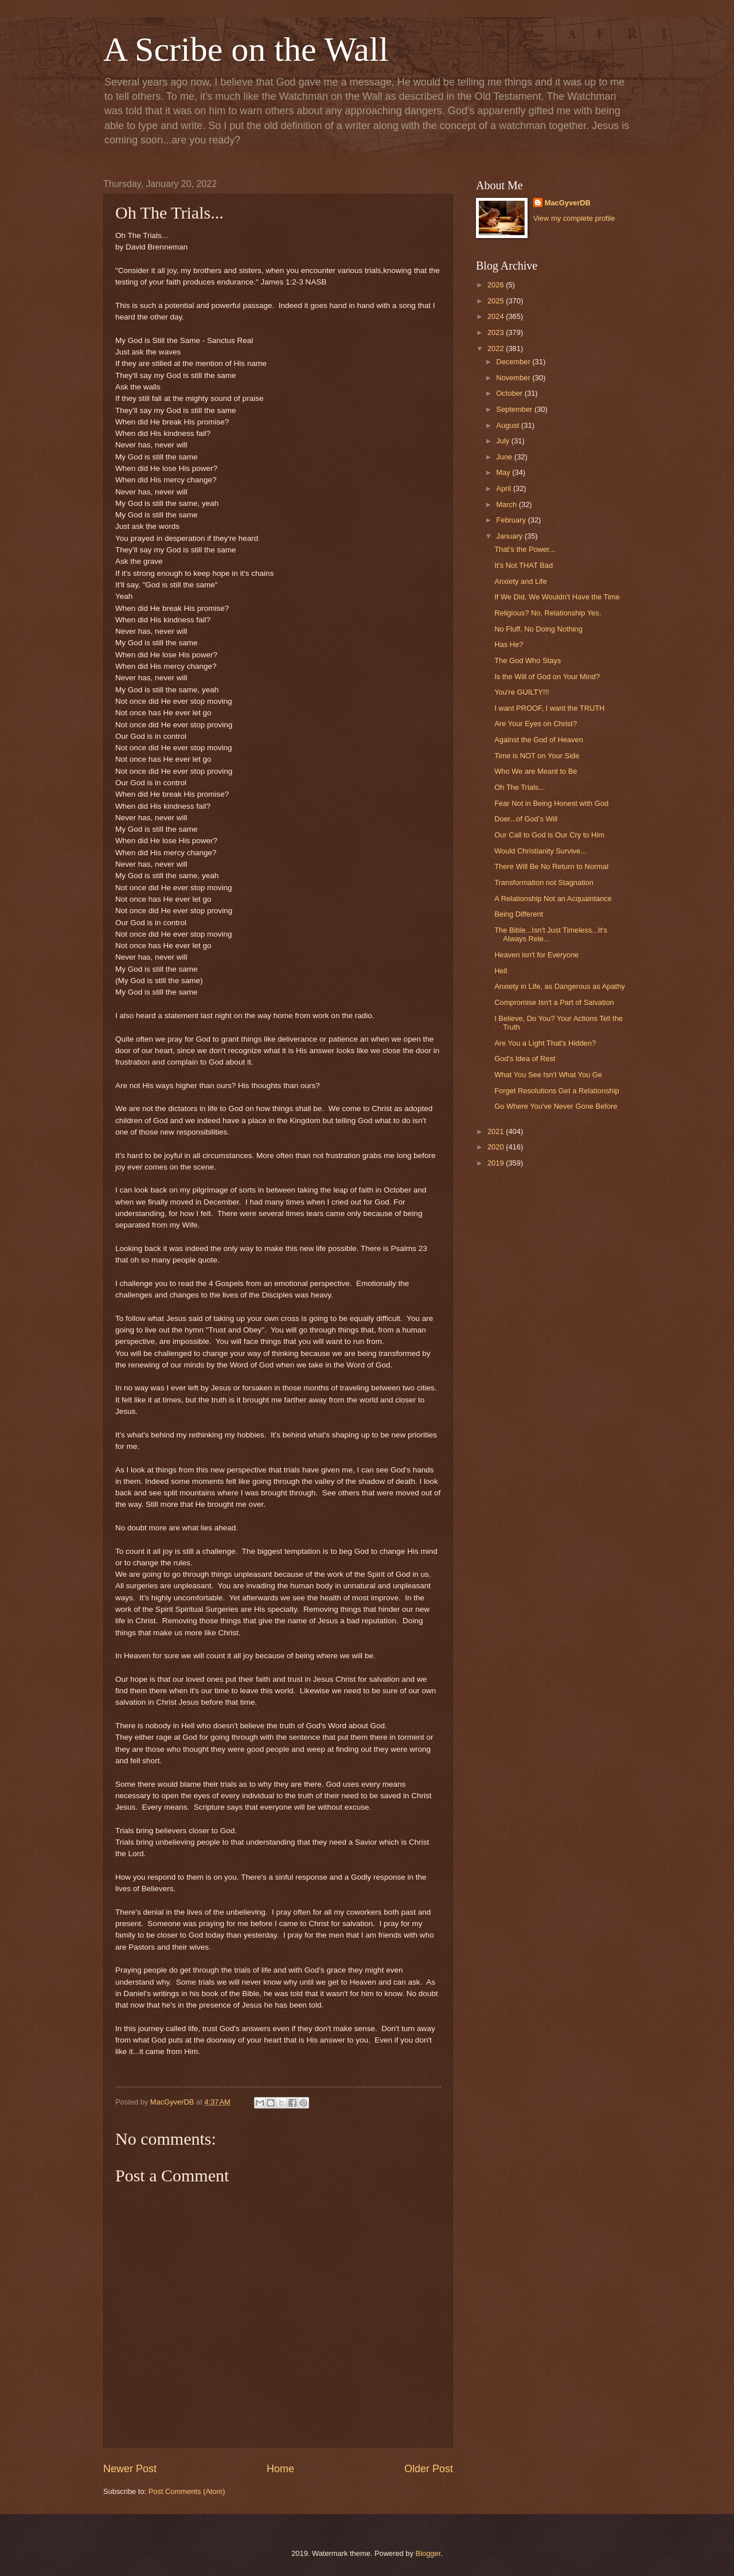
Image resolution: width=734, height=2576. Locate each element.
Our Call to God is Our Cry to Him (549, 835)
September (515, 409)
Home (280, 2468)
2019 (496, 1163)
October (510, 393)
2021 (496, 1131)
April (504, 488)
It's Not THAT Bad (523, 565)
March (507, 504)
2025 (496, 301)
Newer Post (130, 2468)
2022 (496, 348)
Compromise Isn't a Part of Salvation (554, 1002)
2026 (496, 284)
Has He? (508, 644)
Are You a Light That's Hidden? (545, 1043)
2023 (496, 332)
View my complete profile (574, 218)
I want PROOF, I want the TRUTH (549, 708)
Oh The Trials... (519, 787)
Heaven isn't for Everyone (536, 954)
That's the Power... (524, 549)
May (504, 472)
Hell (500, 971)
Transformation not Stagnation (544, 882)
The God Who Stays (527, 660)
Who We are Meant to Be (535, 771)
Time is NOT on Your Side (536, 755)
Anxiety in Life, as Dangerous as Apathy (559, 986)
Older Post (428, 2468)
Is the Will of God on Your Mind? (547, 676)
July (503, 441)
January (510, 536)
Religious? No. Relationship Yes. (547, 613)
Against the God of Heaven (538, 739)
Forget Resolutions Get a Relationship (556, 1090)
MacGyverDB (568, 202)
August (508, 425)
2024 (496, 316)
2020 (496, 1147)
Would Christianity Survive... (540, 851)
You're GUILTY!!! (521, 692)
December (514, 361)
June (505, 457)
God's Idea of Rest (524, 1058)
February (512, 520)
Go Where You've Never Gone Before (555, 1106)
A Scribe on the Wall (245, 49)
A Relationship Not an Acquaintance (553, 898)
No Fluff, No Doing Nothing (538, 629)
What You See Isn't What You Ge (548, 1074)
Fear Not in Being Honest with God (551, 803)
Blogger (428, 2553)
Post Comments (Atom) (187, 2491)
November (514, 377)
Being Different (518, 914)
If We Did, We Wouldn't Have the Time (557, 597)
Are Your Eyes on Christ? (535, 723)
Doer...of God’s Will (525, 819)
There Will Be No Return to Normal (551, 866)
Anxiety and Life (520, 581)
